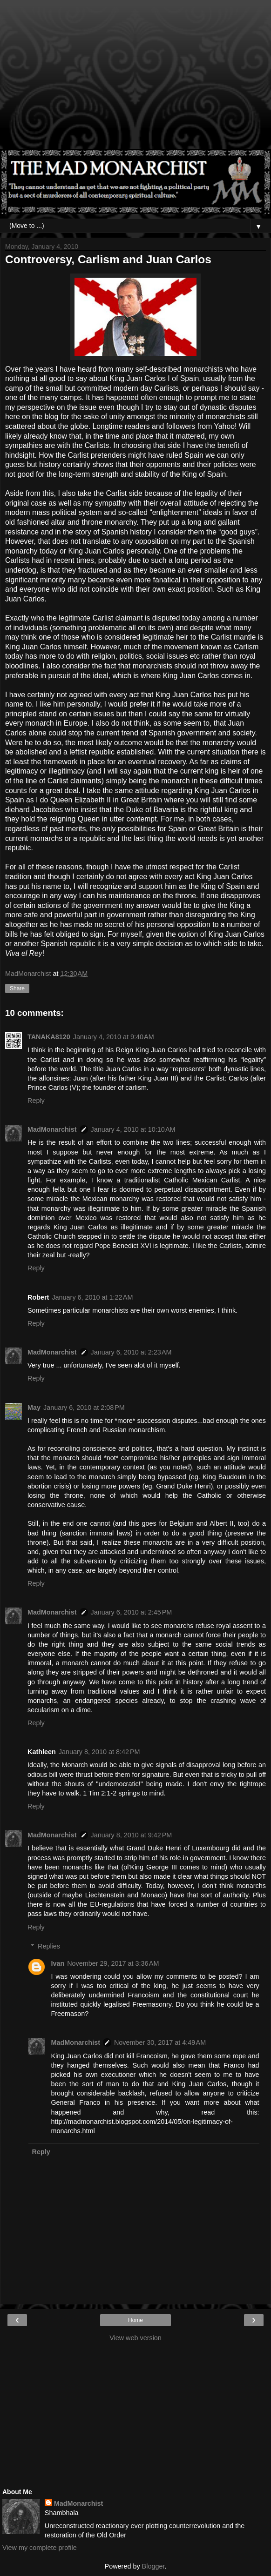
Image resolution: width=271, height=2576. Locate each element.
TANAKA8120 (48, 1037)
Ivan (57, 1963)
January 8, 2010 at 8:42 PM (99, 1751)
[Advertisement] (135, 79)
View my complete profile (39, 2547)
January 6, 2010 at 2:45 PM (131, 1612)
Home (135, 2320)
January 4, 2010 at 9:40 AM (113, 1037)
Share (17, 988)
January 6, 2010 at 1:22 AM (92, 1297)
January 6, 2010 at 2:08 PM (84, 1407)
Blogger (153, 2566)
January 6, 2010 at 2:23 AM (131, 1352)
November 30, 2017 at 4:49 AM (160, 2042)
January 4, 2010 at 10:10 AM (133, 1129)
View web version (135, 2338)
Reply (36, 1100)
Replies (49, 1946)
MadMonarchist (52, 1129)
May (34, 1407)
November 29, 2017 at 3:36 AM (113, 1963)
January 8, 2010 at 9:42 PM (131, 1835)
